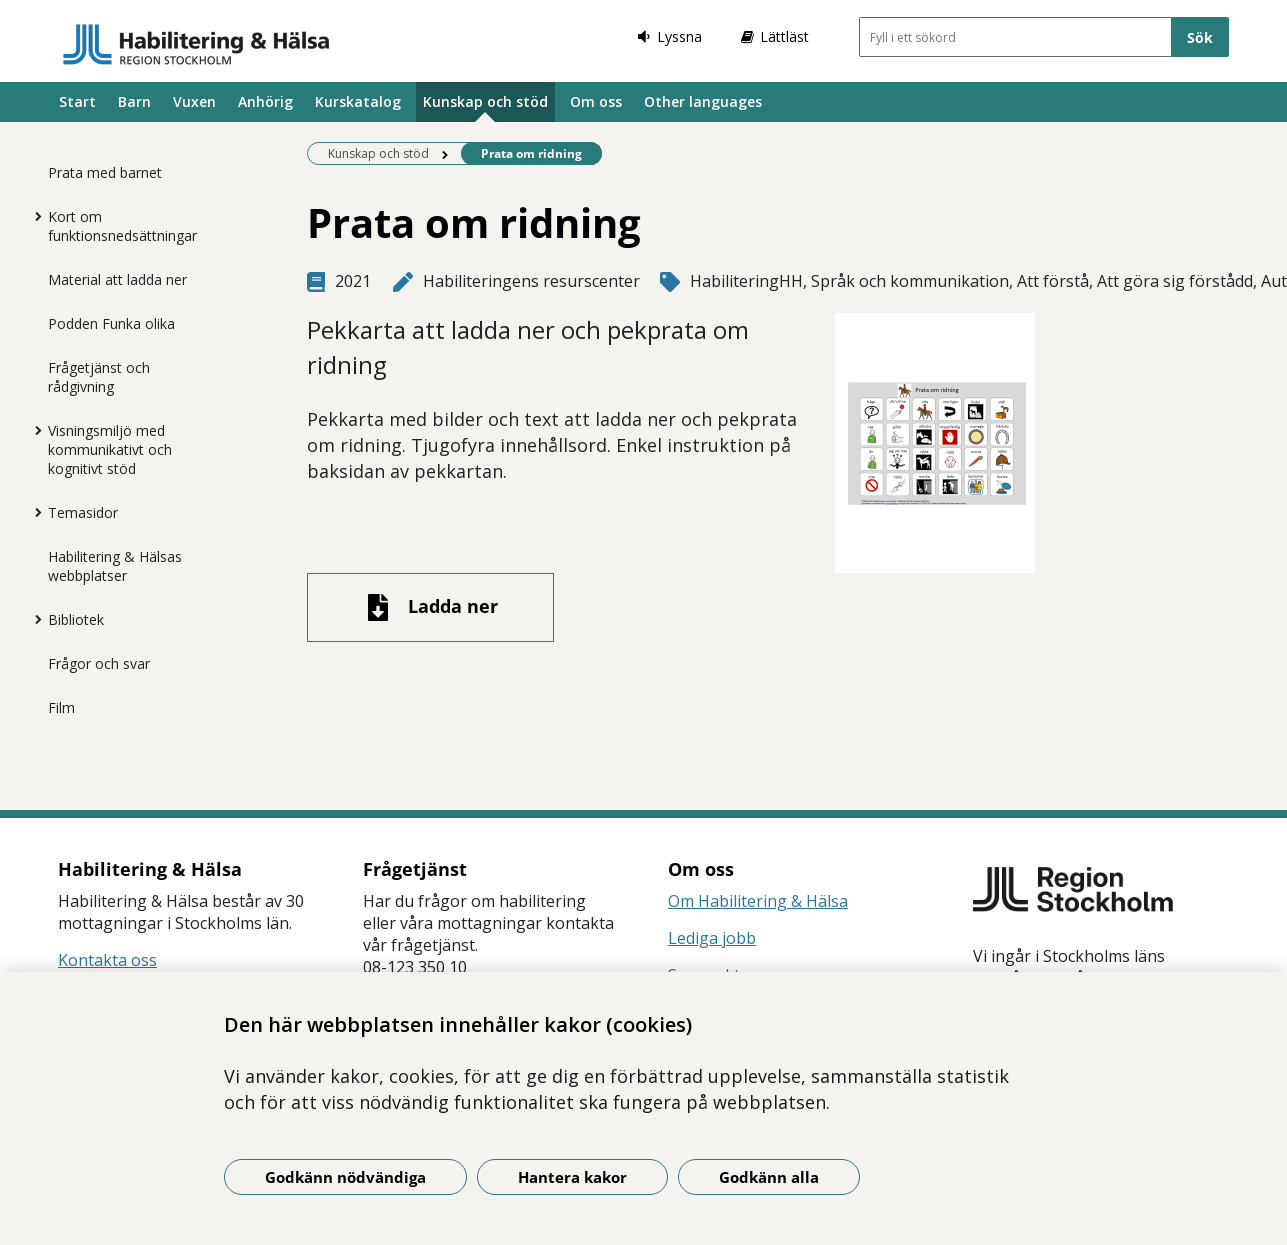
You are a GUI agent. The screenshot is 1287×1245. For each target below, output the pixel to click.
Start (77, 101)
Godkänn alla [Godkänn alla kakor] (769, 1177)
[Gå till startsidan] (196, 44)
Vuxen (194, 101)
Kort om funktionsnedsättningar (122, 226)
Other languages (703, 101)
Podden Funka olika (111, 323)
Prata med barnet (105, 172)
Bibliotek (76, 619)
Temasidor (83, 512)
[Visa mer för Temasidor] (33, 512)
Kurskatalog (358, 101)
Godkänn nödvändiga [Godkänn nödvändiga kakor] (345, 1177)
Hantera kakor (572, 1177)
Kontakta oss (107, 960)
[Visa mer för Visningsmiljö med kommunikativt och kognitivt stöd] (33, 430)
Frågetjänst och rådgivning (99, 377)
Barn (134, 101)
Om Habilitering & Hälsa (758, 901)
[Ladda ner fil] (430, 607)
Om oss (596, 101)
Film (61, 707)
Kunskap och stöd (485, 101)
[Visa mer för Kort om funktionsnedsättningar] (33, 216)
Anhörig (265, 101)
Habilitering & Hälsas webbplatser (115, 566)
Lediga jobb (712, 938)
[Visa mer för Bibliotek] (33, 619)
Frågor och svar (99, 663)
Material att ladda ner (117, 279)
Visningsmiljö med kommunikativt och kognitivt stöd (110, 449)
